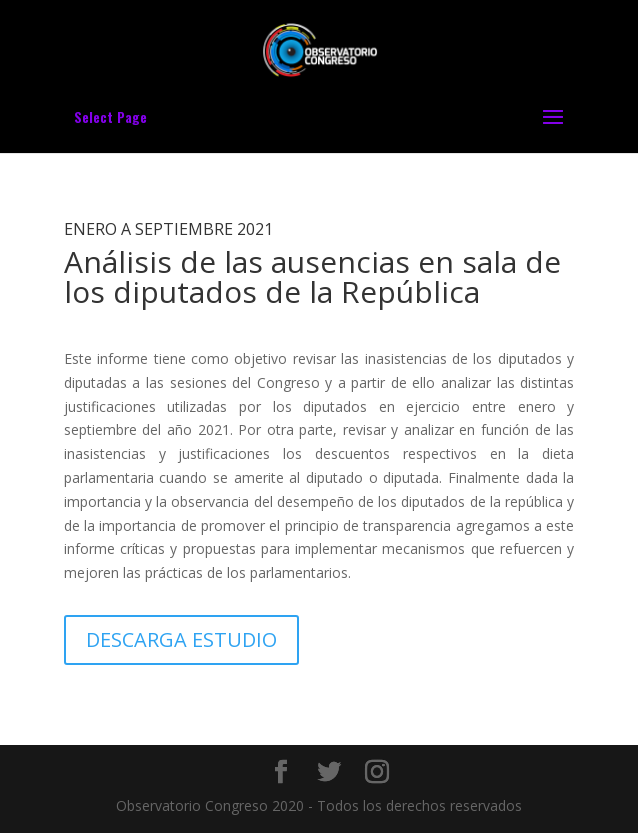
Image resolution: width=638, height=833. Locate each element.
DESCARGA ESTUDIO (181, 639)
